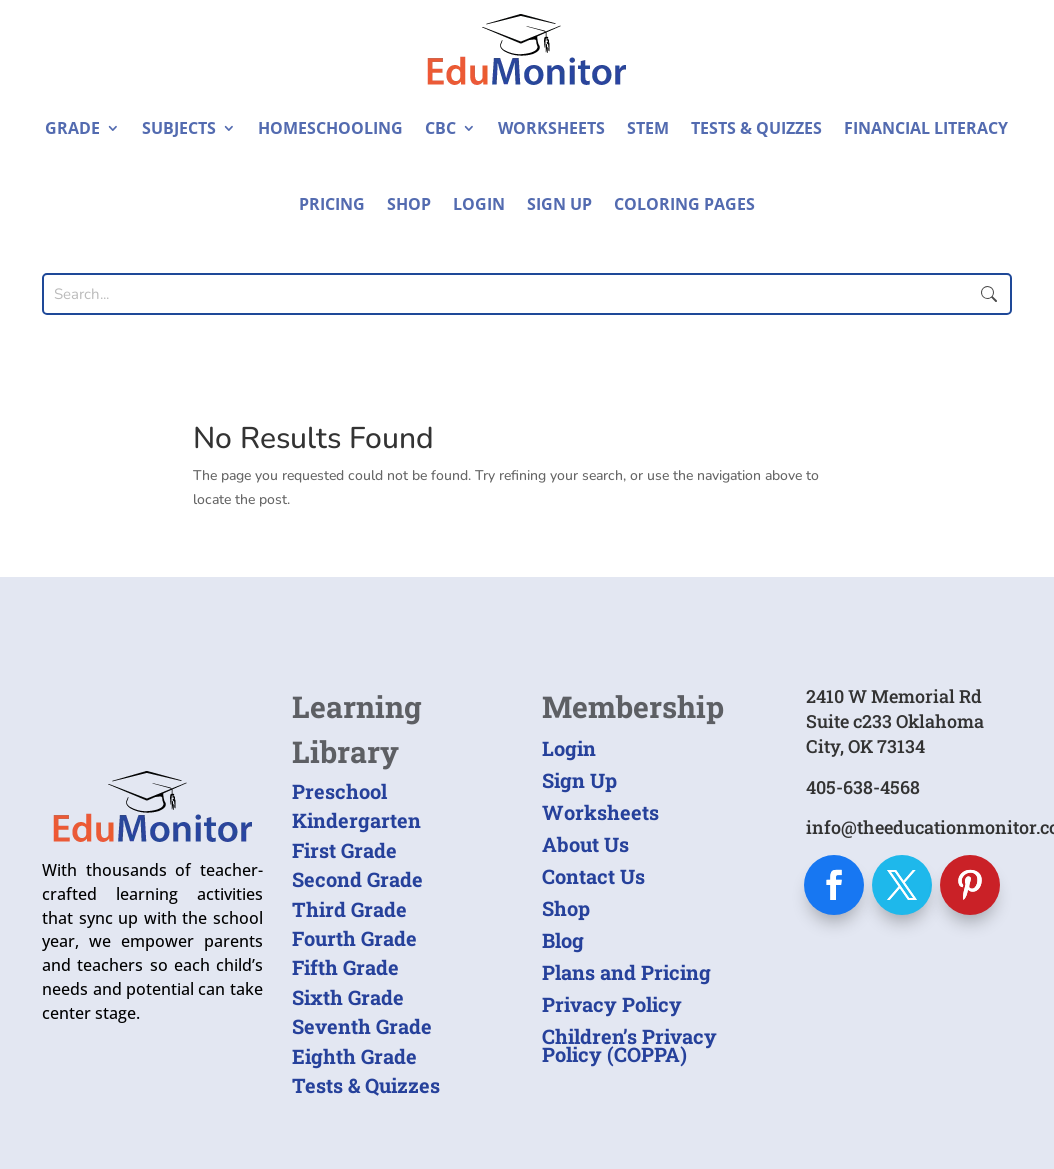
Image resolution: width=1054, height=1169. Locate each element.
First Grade (344, 850)
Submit (988, 294)
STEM (648, 128)
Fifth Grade (345, 967)
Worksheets (551, 128)
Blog (563, 940)
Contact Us (593, 876)
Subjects (179, 128)
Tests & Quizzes (756, 128)
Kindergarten (356, 820)
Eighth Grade (354, 1056)
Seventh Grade (362, 1026)
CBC (440, 128)
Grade (72, 128)
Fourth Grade (354, 938)
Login (479, 204)
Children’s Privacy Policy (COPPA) (629, 1045)
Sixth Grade (348, 997)
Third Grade (349, 909)
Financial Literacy (926, 128)
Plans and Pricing (626, 972)
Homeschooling (330, 128)
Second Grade (357, 879)
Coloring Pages (684, 204)
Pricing (332, 204)
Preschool (339, 791)
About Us (585, 844)
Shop (409, 204)
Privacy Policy (612, 1004)
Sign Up (559, 204)
